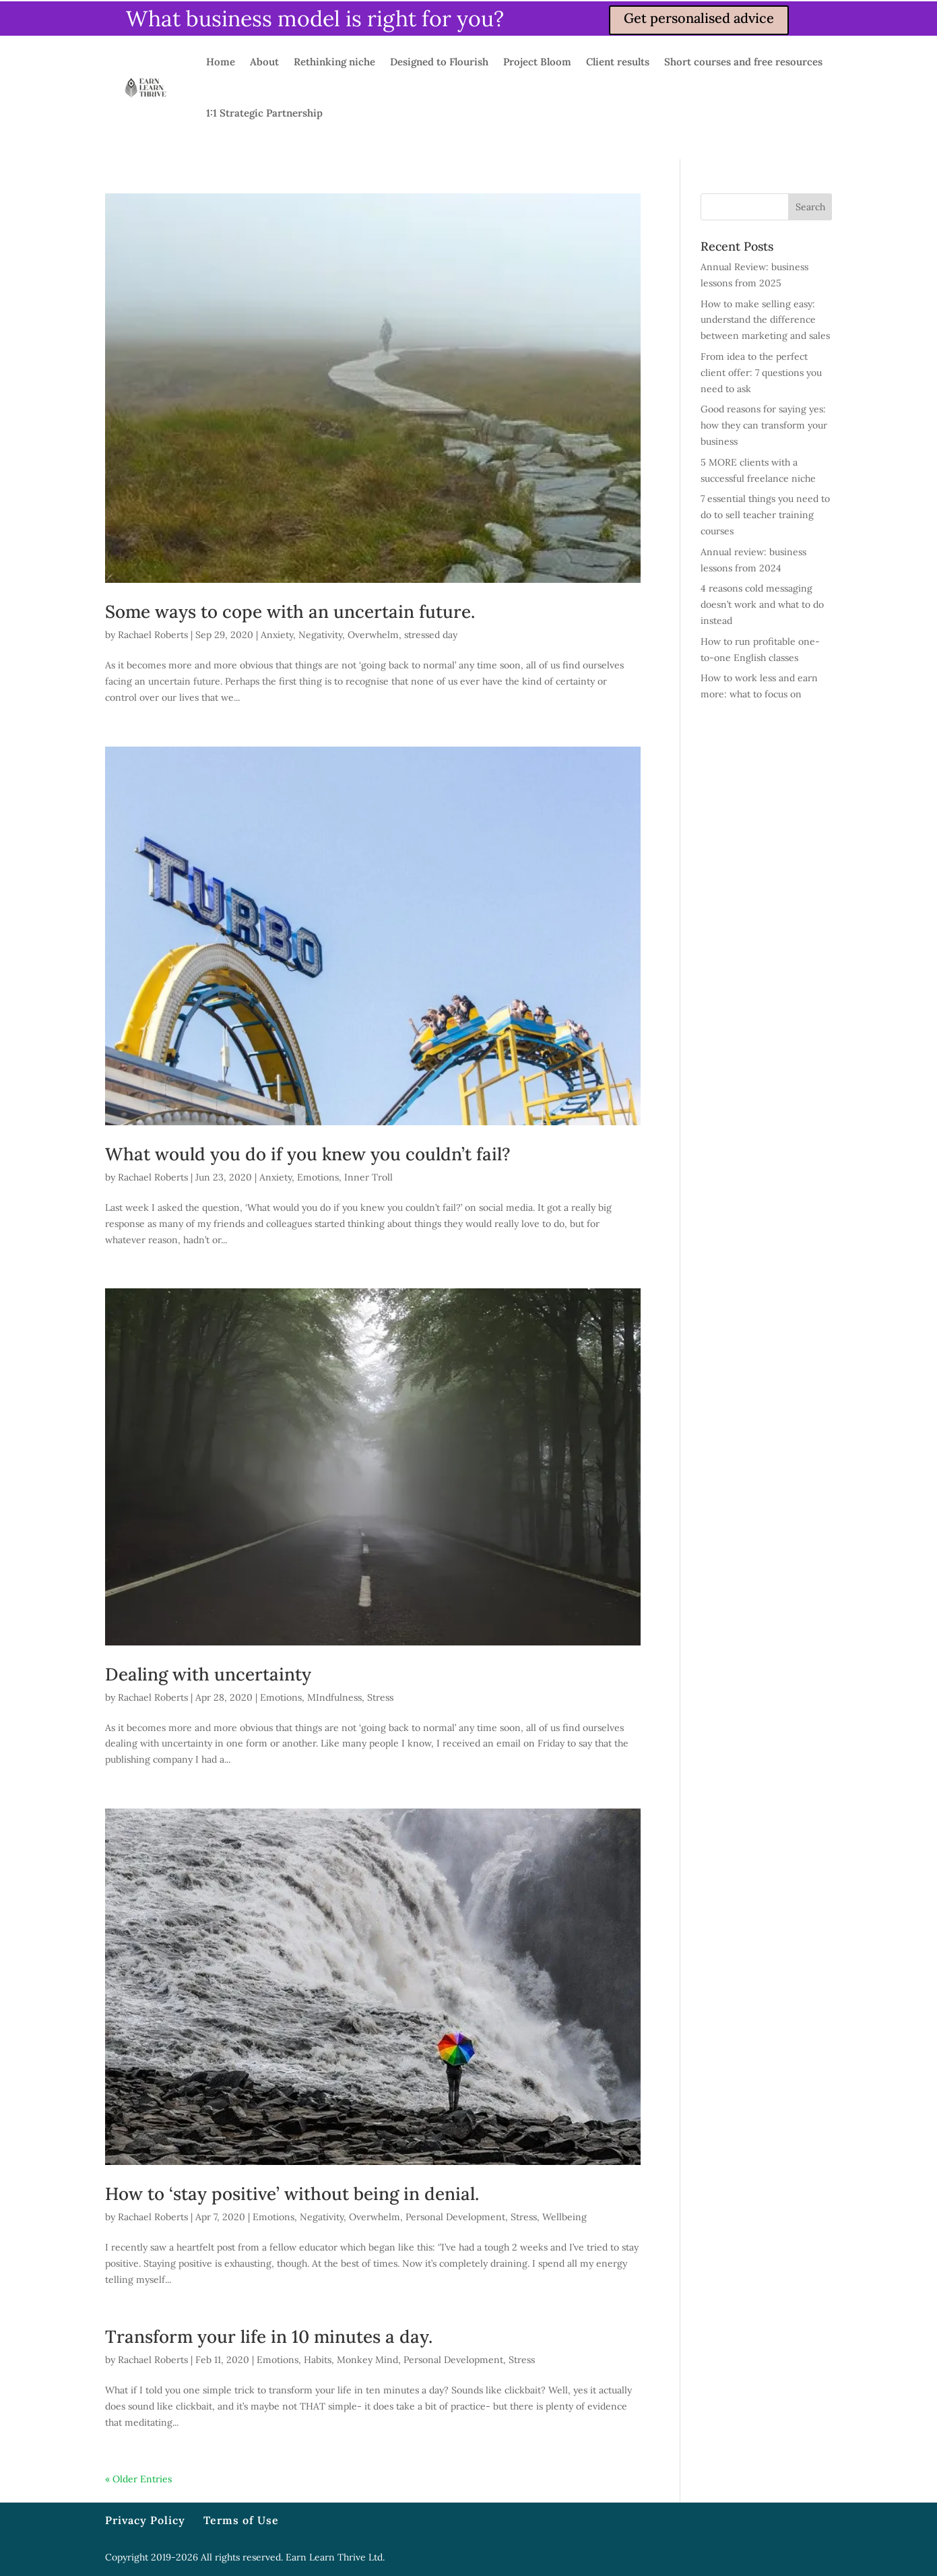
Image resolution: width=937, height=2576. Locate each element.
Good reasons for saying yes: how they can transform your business (764, 425)
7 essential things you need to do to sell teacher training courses (765, 515)
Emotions (318, 1177)
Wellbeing (564, 2217)
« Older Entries (138, 2479)
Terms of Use (241, 2520)
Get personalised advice (699, 17)
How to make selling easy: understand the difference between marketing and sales (765, 320)
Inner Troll (368, 1177)
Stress (380, 1697)
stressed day (430, 635)
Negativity (320, 635)
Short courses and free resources (743, 61)
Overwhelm (373, 635)
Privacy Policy (145, 2520)
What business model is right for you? (315, 18)
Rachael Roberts (153, 635)
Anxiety (277, 635)
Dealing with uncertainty (208, 1674)
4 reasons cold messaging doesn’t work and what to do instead (762, 604)
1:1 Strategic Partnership (264, 112)
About (264, 61)
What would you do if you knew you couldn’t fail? (308, 1154)
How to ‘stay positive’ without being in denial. (292, 2193)
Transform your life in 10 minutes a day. (268, 2336)
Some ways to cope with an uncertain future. (290, 611)
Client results (617, 61)
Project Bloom (537, 61)
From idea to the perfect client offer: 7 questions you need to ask (761, 372)
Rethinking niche (334, 61)
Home (220, 61)
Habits (317, 2360)
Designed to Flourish (439, 61)
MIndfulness (334, 1697)
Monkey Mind (367, 2360)
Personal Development (455, 2217)
